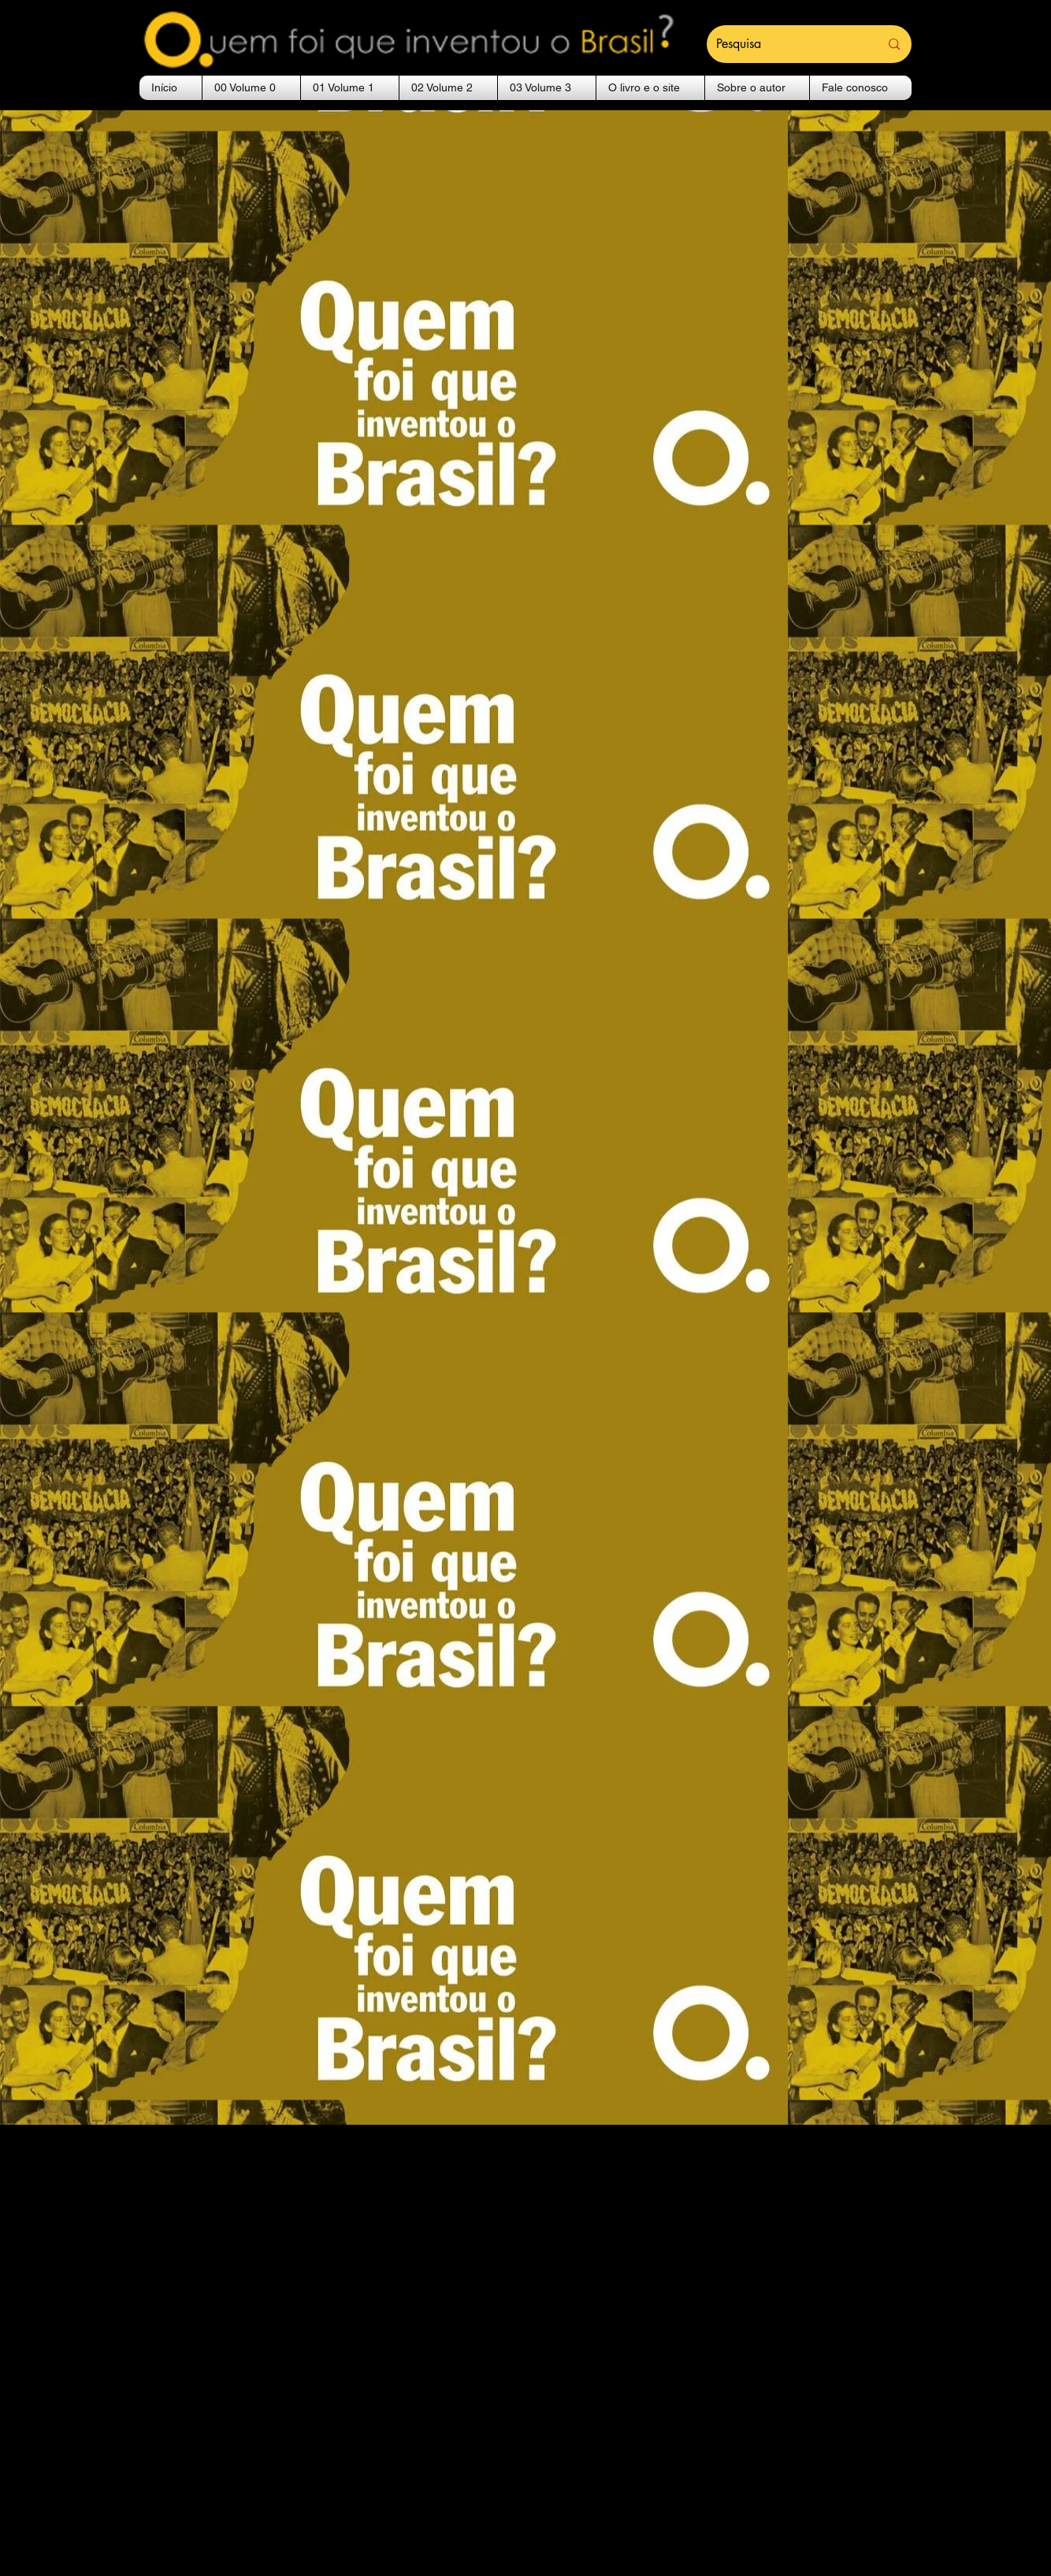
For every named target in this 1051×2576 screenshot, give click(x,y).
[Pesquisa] (786, 44)
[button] (251, 88)
